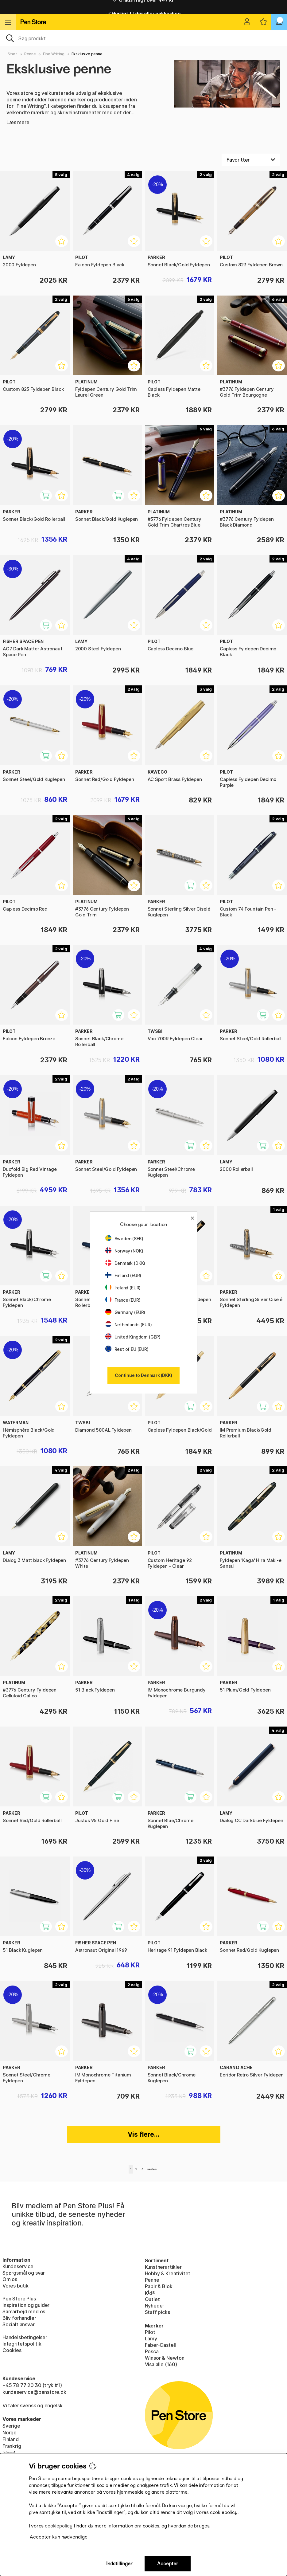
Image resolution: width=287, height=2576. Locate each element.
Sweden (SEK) (124, 1238)
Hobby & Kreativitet (168, 2273)
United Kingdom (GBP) (133, 1336)
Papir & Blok (159, 2286)
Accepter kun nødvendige (58, 2537)
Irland (8, 2453)
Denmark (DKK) (125, 1263)
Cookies (11, 2350)
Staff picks (157, 2312)
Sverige (11, 2426)
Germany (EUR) (125, 1312)
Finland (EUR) (123, 1275)
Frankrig (11, 2446)
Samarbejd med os (23, 2311)
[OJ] (143, 38)
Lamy (151, 2338)
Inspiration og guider (25, 2305)
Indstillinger (119, 2563)
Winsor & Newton (164, 2358)
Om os (9, 2279)
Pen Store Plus (19, 2299)
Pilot (150, 2332)
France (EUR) (123, 1300)
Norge (9, 2432)
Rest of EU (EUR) (127, 1349)
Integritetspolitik (21, 2344)
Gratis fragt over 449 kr (143, 7)
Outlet (152, 2299)
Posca (152, 2351)
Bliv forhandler (19, 2318)
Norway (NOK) (124, 1250)
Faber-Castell (160, 2345)
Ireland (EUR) (123, 1287)
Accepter (167, 2563)
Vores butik (15, 2286)
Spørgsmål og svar (23, 2273)
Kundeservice (17, 2266)
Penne (30, 54)
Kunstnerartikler (163, 2267)
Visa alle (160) (161, 2364)
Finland (10, 2439)
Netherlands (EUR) (128, 1324)
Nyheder (155, 2306)
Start (12, 54)
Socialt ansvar (18, 2324)
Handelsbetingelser (24, 2337)
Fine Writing (53, 54)
